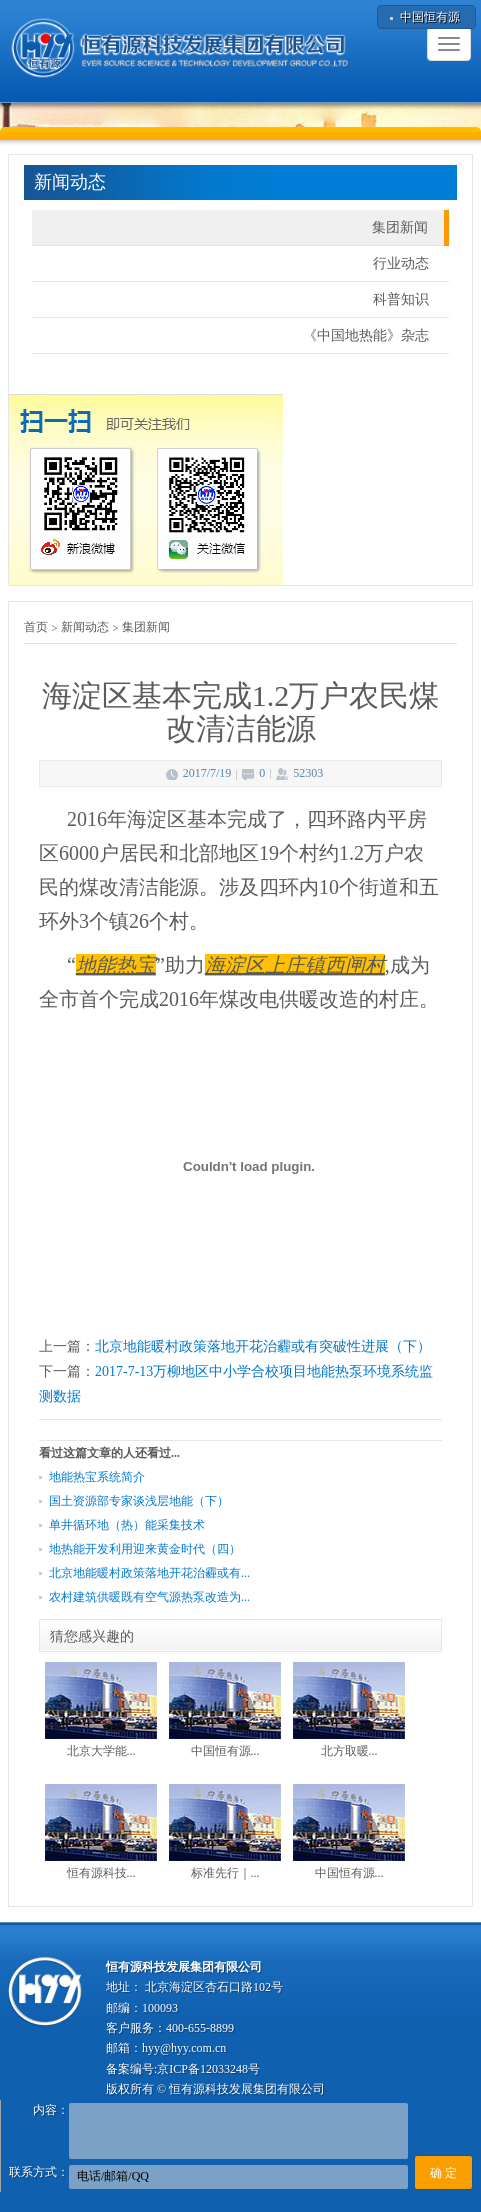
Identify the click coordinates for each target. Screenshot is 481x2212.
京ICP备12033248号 (208, 2069)
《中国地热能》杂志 (366, 335)
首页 (36, 627)
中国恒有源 (430, 17)
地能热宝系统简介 (97, 1477)
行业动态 (401, 263)
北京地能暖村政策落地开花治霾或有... (149, 1573)
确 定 (443, 2173)
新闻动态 (85, 627)
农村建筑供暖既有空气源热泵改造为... (149, 1597)
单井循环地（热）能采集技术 (127, 1525)
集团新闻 (400, 227)
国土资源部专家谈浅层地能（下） (139, 1501)
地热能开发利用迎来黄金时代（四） (145, 1549)
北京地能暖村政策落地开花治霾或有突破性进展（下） (263, 1346)
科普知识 (401, 299)
